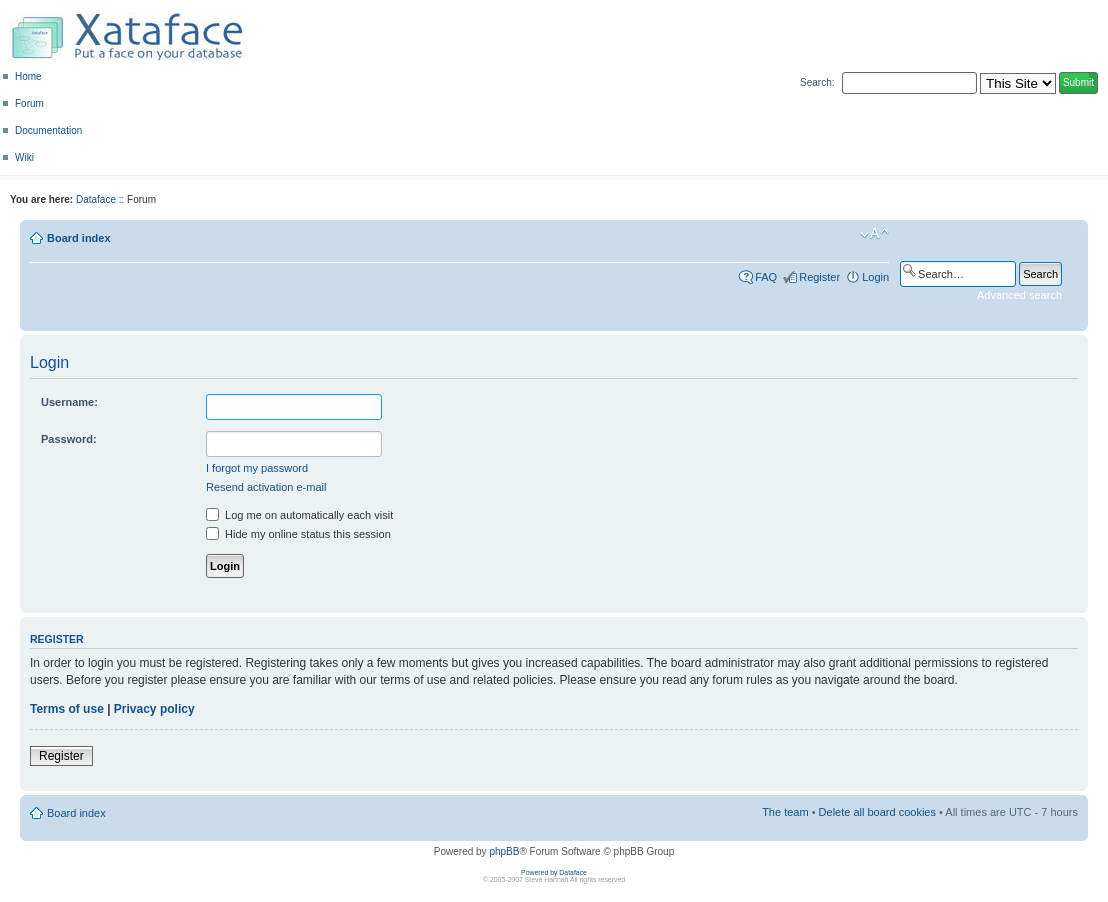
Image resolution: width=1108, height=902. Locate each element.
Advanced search (1019, 295)
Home (28, 76)
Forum (29, 103)
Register (819, 277)
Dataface (96, 199)
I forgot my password (257, 468)
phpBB (504, 851)
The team (785, 812)
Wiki (24, 157)
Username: (69, 402)
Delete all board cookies (877, 812)
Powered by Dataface (554, 872)
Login (875, 277)
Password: (69, 439)
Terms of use (67, 709)
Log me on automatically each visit (299, 515)
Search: (817, 82)
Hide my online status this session (298, 534)
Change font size (874, 234)
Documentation (48, 130)
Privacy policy (154, 709)
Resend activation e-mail (266, 487)
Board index (79, 238)
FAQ (766, 277)
